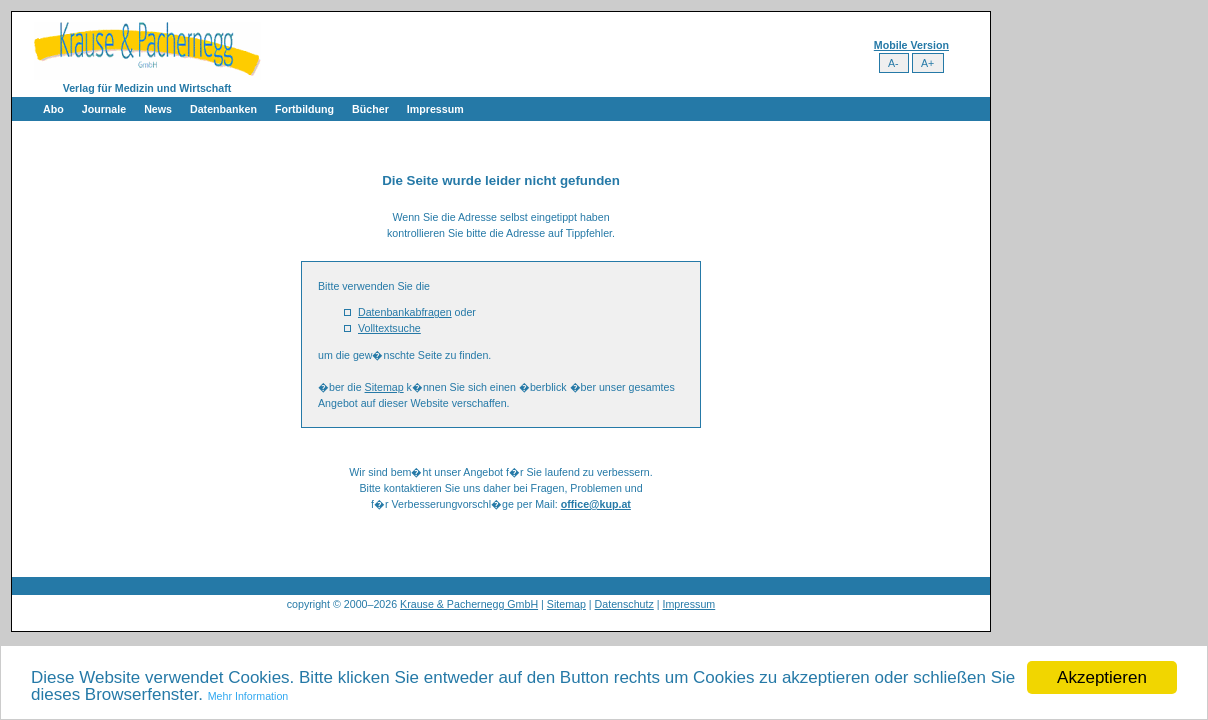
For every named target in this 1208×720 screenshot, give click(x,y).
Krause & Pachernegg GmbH (469, 604)
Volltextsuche (389, 328)
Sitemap (384, 387)
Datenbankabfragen (405, 312)
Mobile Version (911, 45)
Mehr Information (248, 696)
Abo (53, 109)
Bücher (370, 109)
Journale (104, 109)
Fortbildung (304, 109)
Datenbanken (223, 109)
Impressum (435, 109)
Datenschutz (624, 604)
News (158, 109)
